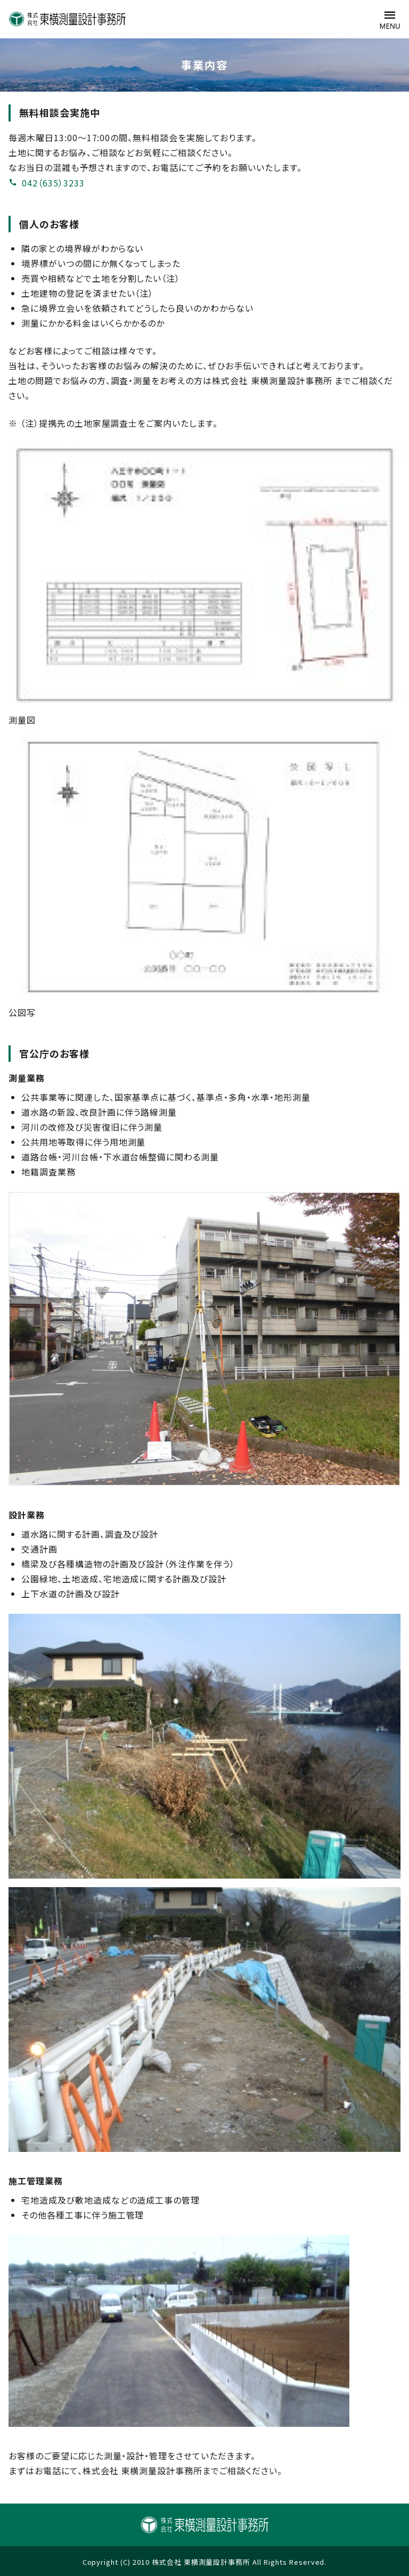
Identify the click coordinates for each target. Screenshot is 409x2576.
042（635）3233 (47, 182)
